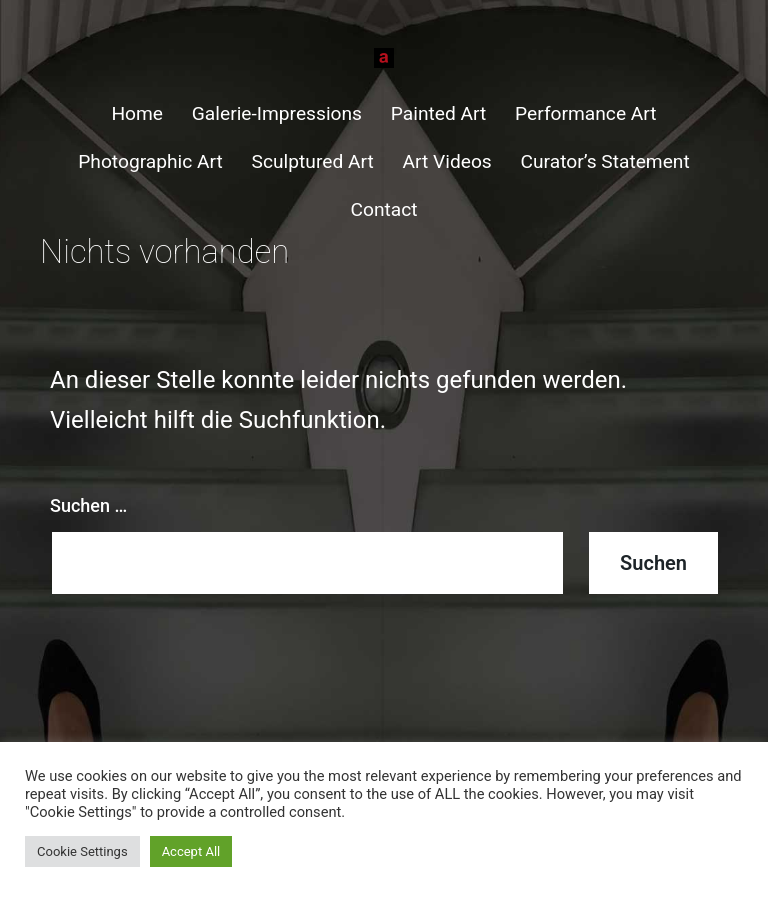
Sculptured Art (313, 161)
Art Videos (447, 161)
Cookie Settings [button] (82, 851)
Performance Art (586, 113)
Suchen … (88, 505)
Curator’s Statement (605, 161)
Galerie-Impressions (277, 113)
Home (137, 113)
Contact (383, 209)
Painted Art (439, 113)
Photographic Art (150, 161)
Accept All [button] (191, 851)
